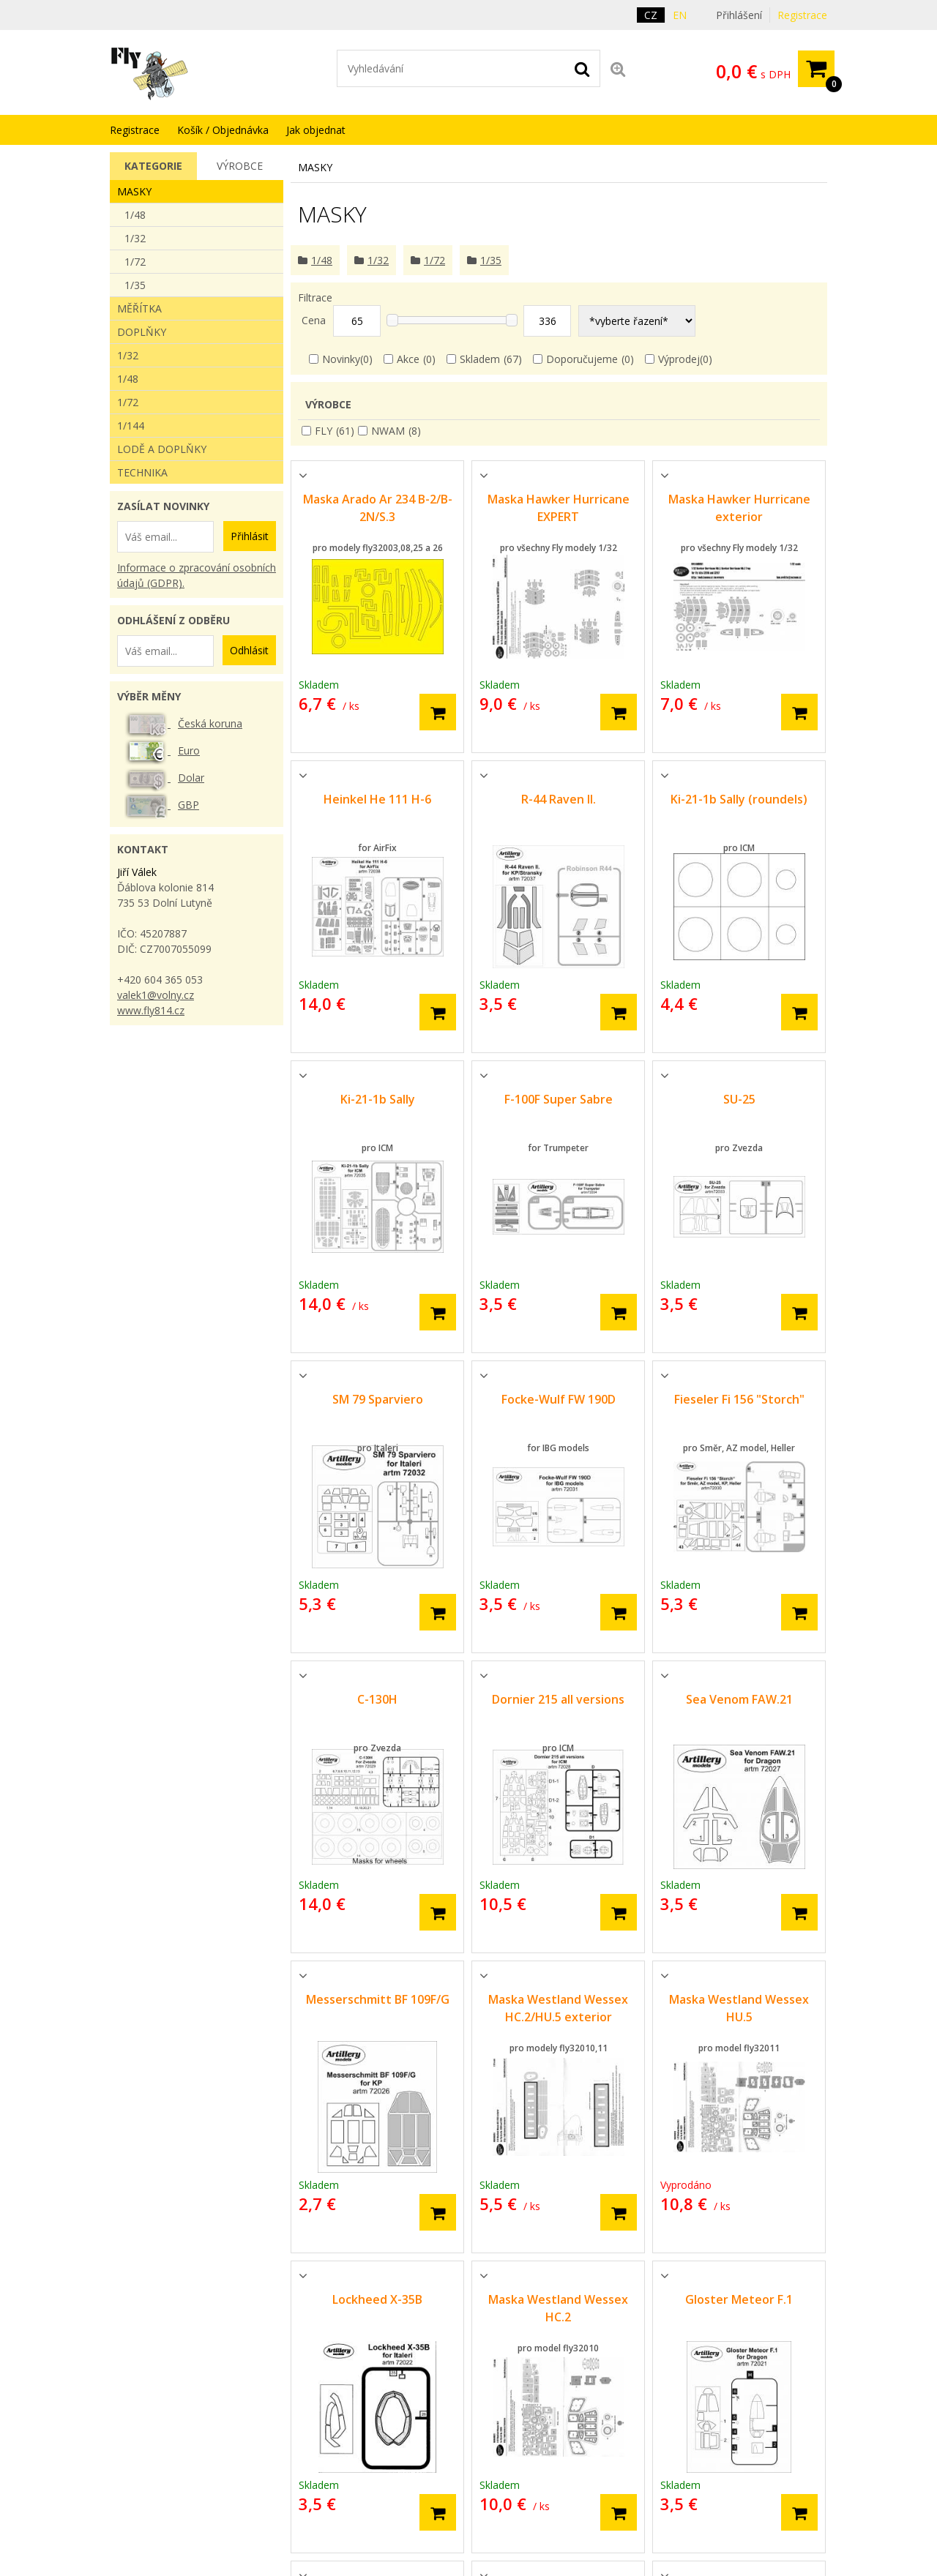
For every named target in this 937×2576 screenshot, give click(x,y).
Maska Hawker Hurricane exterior (739, 508)
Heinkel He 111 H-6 (377, 799)
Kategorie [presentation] (153, 166)
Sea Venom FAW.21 (739, 1699)
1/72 (135, 262)
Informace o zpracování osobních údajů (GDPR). (196, 575)
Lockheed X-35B (377, 2299)
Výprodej (679, 359)
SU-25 (739, 1099)
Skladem (480, 359)
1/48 (135, 215)
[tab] (153, 166)
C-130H (377, 1699)
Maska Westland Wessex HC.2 (558, 2308)
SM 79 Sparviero (377, 1399)
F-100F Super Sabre (558, 1099)
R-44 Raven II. (558, 799)
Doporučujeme (582, 359)
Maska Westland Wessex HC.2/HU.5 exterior (558, 2008)
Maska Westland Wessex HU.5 (739, 2008)
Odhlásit (249, 650)
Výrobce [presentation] (240, 166)
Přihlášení (739, 15)
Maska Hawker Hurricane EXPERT (559, 508)
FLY (323, 431)
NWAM (388, 431)
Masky (134, 191)
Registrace (802, 15)
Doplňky (141, 332)
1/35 (135, 285)
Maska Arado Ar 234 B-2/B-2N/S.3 (377, 508)
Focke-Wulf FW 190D (558, 1399)
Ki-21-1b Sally (377, 1099)
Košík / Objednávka (223, 130)
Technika (142, 472)
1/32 (135, 238)
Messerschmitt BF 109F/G (377, 1999)
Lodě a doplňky (161, 449)
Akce (408, 359)
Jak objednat (316, 130)
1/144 (130, 426)
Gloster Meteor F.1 (739, 2299)
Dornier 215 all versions (558, 1699)
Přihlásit (250, 536)
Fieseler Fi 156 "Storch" (739, 1399)
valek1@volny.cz (155, 995)
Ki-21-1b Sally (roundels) (739, 799)
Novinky (341, 359)
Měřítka (139, 308)
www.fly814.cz (150, 1010)
